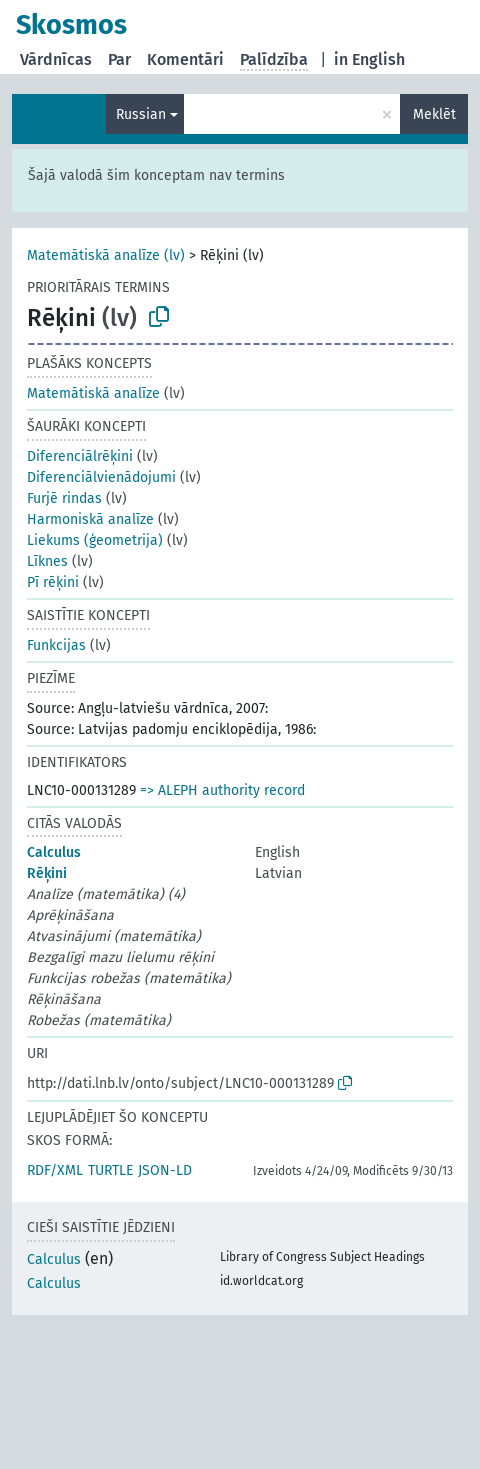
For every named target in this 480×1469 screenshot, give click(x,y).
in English (369, 59)
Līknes (47, 561)
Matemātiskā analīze (93, 393)
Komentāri (185, 59)
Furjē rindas (64, 498)
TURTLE (110, 1170)
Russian (141, 114)
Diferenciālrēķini (80, 456)
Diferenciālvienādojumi (101, 477)
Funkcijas (56, 645)
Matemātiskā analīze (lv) (106, 255)
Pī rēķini (53, 582)
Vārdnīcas (56, 59)
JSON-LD (165, 1170)
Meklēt (434, 114)
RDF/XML (55, 1170)
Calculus (54, 852)
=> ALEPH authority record (222, 790)
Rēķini (47, 873)
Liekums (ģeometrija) (95, 540)
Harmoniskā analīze (90, 519)
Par (119, 59)
